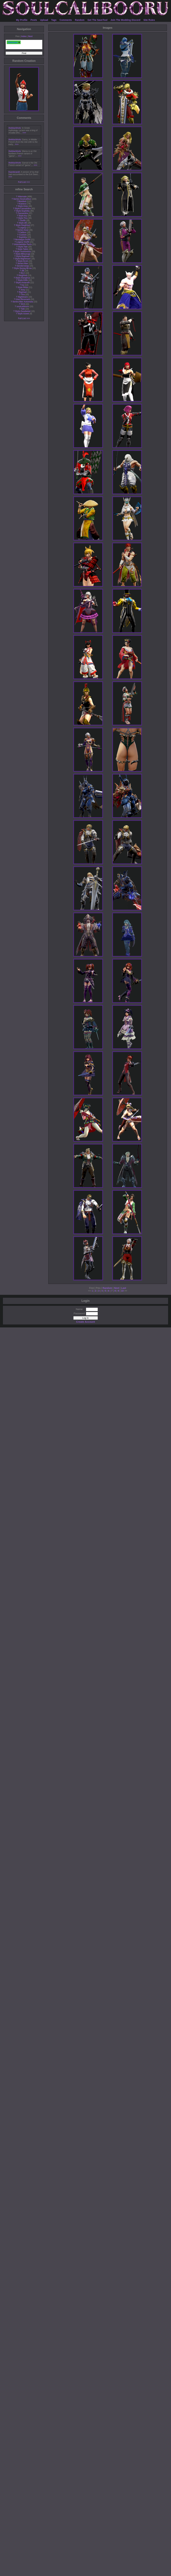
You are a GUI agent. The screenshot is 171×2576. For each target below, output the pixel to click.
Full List (22, 182)
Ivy (22, 285)
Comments (66, 20)
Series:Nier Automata (23, 301)
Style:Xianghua (22, 278)
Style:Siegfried (23, 225)
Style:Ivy (23, 215)
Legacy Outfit (22, 242)
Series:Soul (22, 230)
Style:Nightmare (22, 258)
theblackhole (15, 128)
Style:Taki (22, 247)
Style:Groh (23, 261)
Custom (23, 235)
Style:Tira (22, 218)
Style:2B (23, 223)
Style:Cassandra (23, 208)
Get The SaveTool (97, 20)
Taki (23, 309)
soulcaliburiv (23, 306)
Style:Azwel (23, 313)
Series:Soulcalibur (22, 199)
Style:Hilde (23, 287)
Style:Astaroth (23, 282)
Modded (22, 201)
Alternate (22, 196)
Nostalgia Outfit (22, 239)
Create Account (85, 1321)
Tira (23, 294)
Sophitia (23, 237)
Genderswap (23, 266)
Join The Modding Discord (125, 20)
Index (24, 36)
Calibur (22, 232)
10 (122, 1290)
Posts (33, 20)
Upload (44, 20)
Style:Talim (23, 249)
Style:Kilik (23, 280)
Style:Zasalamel (22, 311)
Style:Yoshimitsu (23, 251)
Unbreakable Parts (23, 244)
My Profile (21, 20)
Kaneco (23, 204)
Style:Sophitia (22, 211)
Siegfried (23, 275)
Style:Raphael (23, 256)
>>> (24, 133)
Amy (23, 290)
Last (123, 1288)
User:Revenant (23, 299)
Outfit (23, 220)
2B (22, 270)
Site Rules (149, 20)
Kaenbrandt (14, 172)
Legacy (22, 227)
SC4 (23, 304)
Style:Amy (23, 206)
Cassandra (23, 213)
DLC (23, 273)
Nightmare (23, 297)
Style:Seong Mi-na (23, 268)
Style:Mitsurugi (22, 254)
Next (30, 36)
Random (79, 20)
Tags (54, 20)
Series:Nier (23, 263)
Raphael (23, 292)
